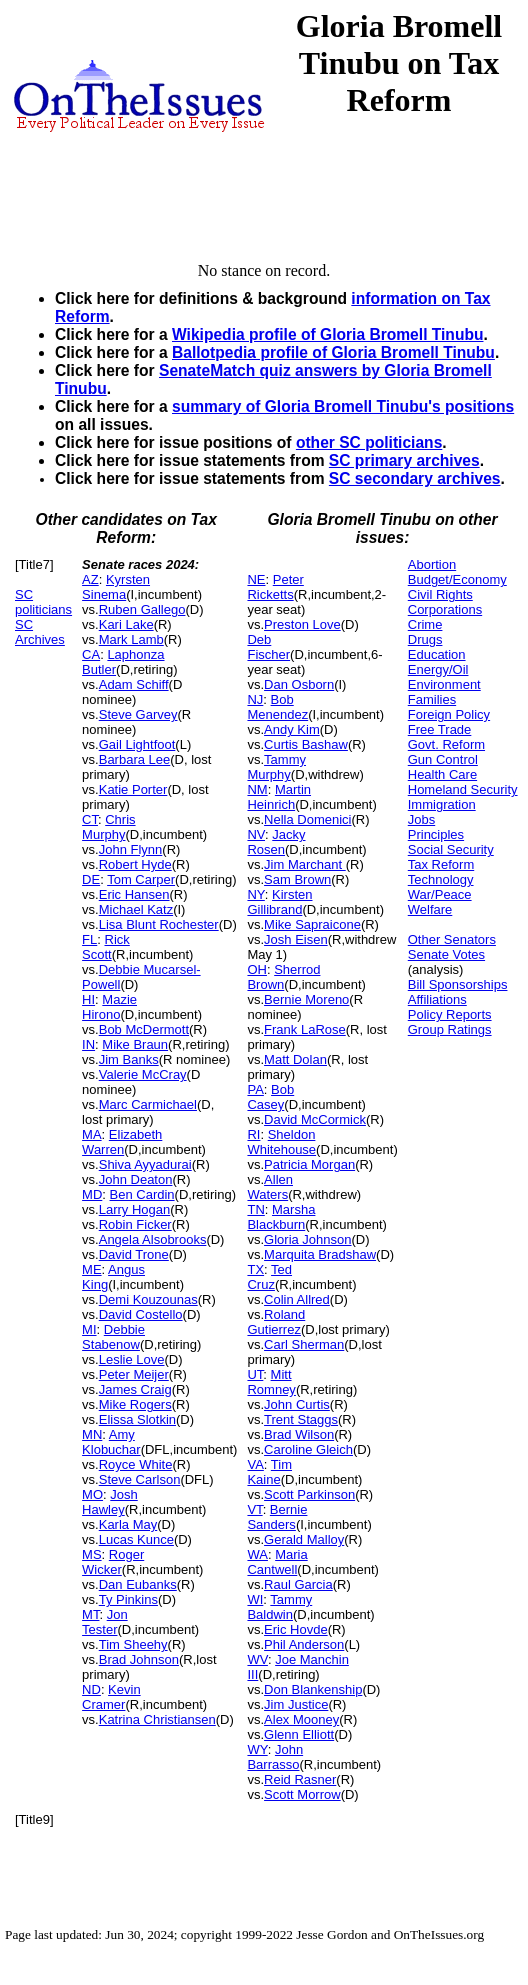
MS (92, 1554)
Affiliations (437, 999)
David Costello (141, 1314)
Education (437, 654)
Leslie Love (132, 1359)
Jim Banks (129, 1059)
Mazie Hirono (109, 1007)
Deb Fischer (268, 647)
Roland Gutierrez (276, 1322)
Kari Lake (126, 624)
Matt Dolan (295, 1059)
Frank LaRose (305, 1029)
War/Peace (440, 894)
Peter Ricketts (275, 587)
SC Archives (40, 632)
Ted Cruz (269, 1277)
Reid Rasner (300, 1779)
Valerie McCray (143, 1074)
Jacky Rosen (276, 842)
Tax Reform (441, 864)
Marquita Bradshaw (320, 1254)
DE (91, 879)
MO (92, 1494)
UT (255, 1374)
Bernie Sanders (277, 1517)
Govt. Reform (446, 744)
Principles (436, 834)
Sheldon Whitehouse (281, 1142)
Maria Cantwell (277, 1562)
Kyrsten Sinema (116, 587)
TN (255, 1209)
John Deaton (136, 1179)
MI (89, 1329)
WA (257, 1554)
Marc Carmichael (148, 1104)
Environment (444, 684)
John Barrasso (275, 1757)
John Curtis (297, 1404)
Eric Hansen (134, 894)
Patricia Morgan (309, 1164)
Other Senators (452, 939)
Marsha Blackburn (281, 1217)
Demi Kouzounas (148, 1299)
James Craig (135, 1389)
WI (255, 1599)
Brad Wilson (299, 1434)
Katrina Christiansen (157, 1719)
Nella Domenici (307, 819)
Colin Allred (297, 1299)
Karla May (128, 1524)
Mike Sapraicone (312, 924)
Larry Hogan (135, 1209)
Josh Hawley (110, 1502)
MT (90, 1614)
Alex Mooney (301, 1719)
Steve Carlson (140, 1479)
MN (92, 1434)
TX (255, 1269)
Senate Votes (446, 954)
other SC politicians (369, 442)
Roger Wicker (113, 1562)
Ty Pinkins (128, 1599)
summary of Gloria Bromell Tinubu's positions (343, 406)
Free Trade (440, 729)
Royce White (136, 1464)
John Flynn (131, 849)
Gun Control (443, 759)
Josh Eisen (296, 939)
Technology (441, 879)
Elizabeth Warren (122, 1142)
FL (89, 939)
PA (255, 1089)
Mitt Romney (271, 1382)
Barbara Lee (135, 759)
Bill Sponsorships (458, 984)
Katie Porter (133, 789)
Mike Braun (135, 1044)
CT (90, 819)
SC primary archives (404, 460)
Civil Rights (440, 594)
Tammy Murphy (276, 767)
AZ (90, 579)
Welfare (430, 909)
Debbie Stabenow (113, 1337)
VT (254, 1509)
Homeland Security (463, 789)
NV (256, 834)
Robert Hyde (135, 864)
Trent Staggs (301, 1419)
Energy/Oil (438, 669)
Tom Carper (141, 879)
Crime (425, 624)
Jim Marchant (305, 864)
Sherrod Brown (283, 977)
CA (91, 654)
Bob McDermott (144, 1029)
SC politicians (43, 602)
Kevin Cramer (111, 1697)
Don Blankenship (313, 1689)
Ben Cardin (142, 1194)
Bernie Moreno (306, 999)
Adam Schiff (134, 684)
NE (256, 579)
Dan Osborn (299, 684)
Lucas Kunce (136, 1539)
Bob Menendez (277, 707)
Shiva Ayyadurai (145, 1164)
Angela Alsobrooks (153, 1239)
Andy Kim (292, 729)
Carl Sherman (304, 1344)
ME (92, 1269)
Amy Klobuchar (111, 1442)
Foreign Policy (449, 714)
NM (257, 789)
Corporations (445, 609)
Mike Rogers (135, 1404)
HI (88, 999)
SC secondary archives (415, 478)
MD (92, 1194)
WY (257, 1749)
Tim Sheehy (133, 1644)
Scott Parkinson (309, 1494)
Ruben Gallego (142, 609)
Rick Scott (106, 947)
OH (257, 969)
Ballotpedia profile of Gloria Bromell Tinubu (333, 352)
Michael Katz (136, 909)
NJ (255, 699)
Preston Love (302, 624)
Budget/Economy (457, 579)
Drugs (425, 639)
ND (91, 1689)
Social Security (451, 849)
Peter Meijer (134, 1374)
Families (432, 699)
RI (253, 1134)
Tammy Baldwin (279, 1607)
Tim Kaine (269, 1472)
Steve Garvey (138, 714)
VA (255, 1464)
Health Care (442, 774)
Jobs (421, 819)
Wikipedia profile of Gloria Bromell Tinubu (327, 334)
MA (92, 1134)
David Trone (134, 1254)
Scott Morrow (302, 1794)
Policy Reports (450, 1014)
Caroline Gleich (308, 1449)
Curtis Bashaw (306, 744)
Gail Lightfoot (137, 744)
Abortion (432, 564)
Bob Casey (270, 1097)
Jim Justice (296, 1704)
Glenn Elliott (299, 1734)
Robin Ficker (135, 1224)
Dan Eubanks (138, 1584)
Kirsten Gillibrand (279, 902)
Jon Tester (105, 1622)
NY (255, 894)
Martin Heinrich (279, 797)
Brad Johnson (139, 1659)
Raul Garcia (298, 1584)
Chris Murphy (108, 827)
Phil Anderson (304, 1644)
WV (257, 1659)
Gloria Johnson (307, 1239)
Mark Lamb (131, 639)
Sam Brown (297, 879)
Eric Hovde (296, 1629)
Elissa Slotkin (137, 1419)
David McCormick (315, 1119)
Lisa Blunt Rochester (159, 924)
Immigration (442, 804)
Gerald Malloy (304, 1539)
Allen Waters (270, 1187)
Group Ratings (450, 1029)
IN (88, 1044)
